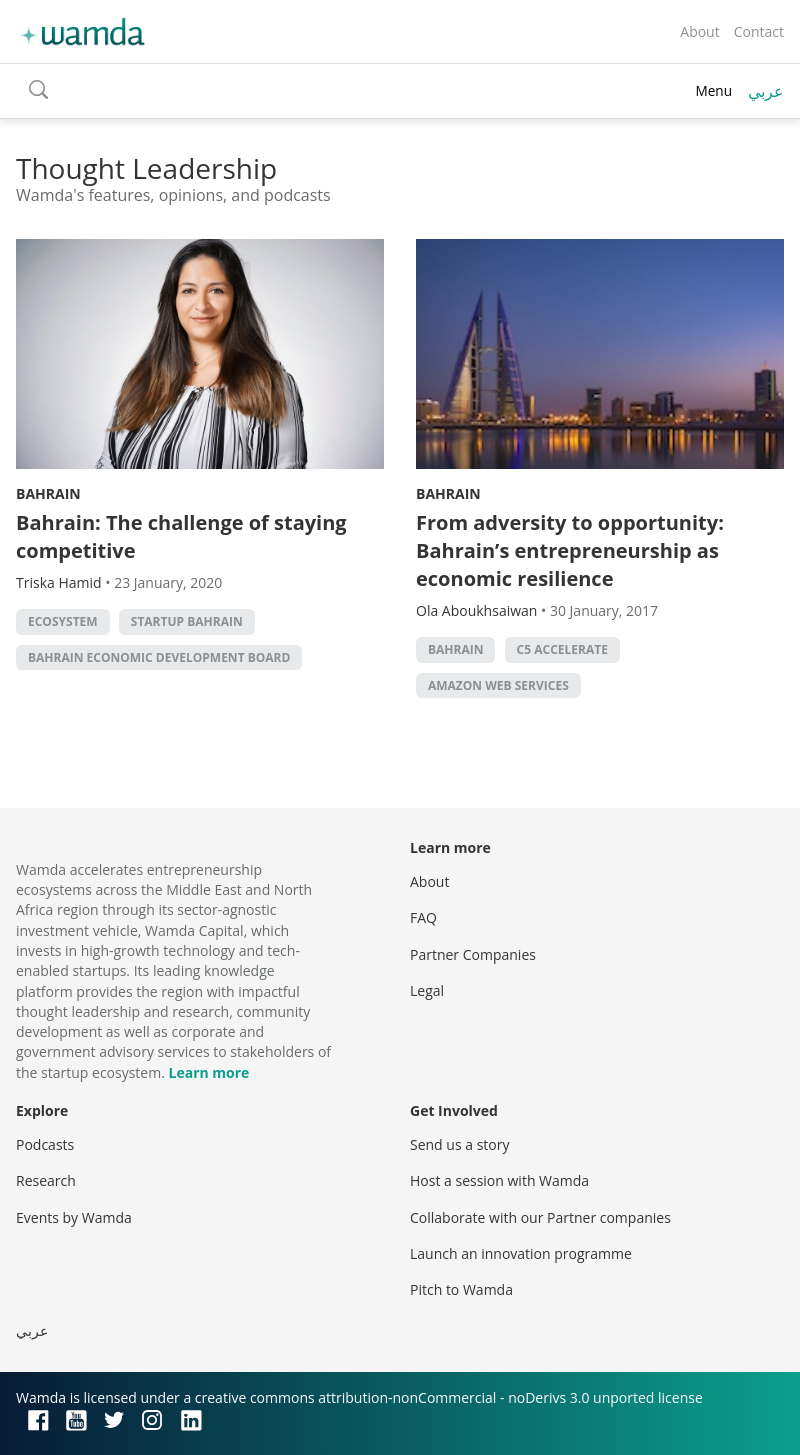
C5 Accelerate (562, 649)
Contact (759, 31)
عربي (766, 91)
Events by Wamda (74, 1217)
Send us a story (459, 1144)
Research (46, 1180)
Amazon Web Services (498, 685)
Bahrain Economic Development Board (159, 657)
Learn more (209, 1072)
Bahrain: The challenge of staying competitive (181, 536)
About (699, 31)
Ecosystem (63, 621)
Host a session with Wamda (499, 1180)
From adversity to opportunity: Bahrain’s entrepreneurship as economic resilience (570, 550)
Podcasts (45, 1144)
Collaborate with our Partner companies (540, 1217)
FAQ (423, 917)
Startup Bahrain (187, 621)
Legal (427, 990)
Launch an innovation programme (521, 1253)
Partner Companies (473, 954)
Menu (713, 90)
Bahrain (48, 493)
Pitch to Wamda (461, 1289)
